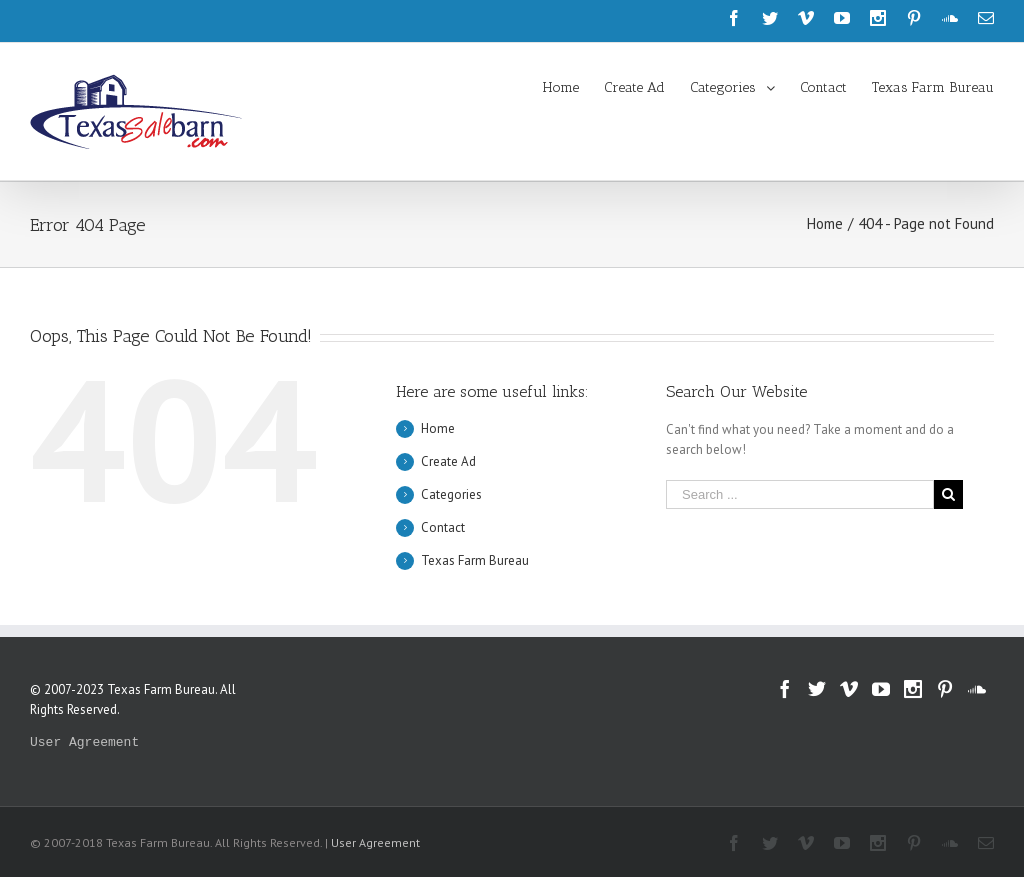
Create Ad (448, 461)
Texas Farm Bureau (475, 560)
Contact (443, 527)
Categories (451, 494)
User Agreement (84, 743)
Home (438, 428)
